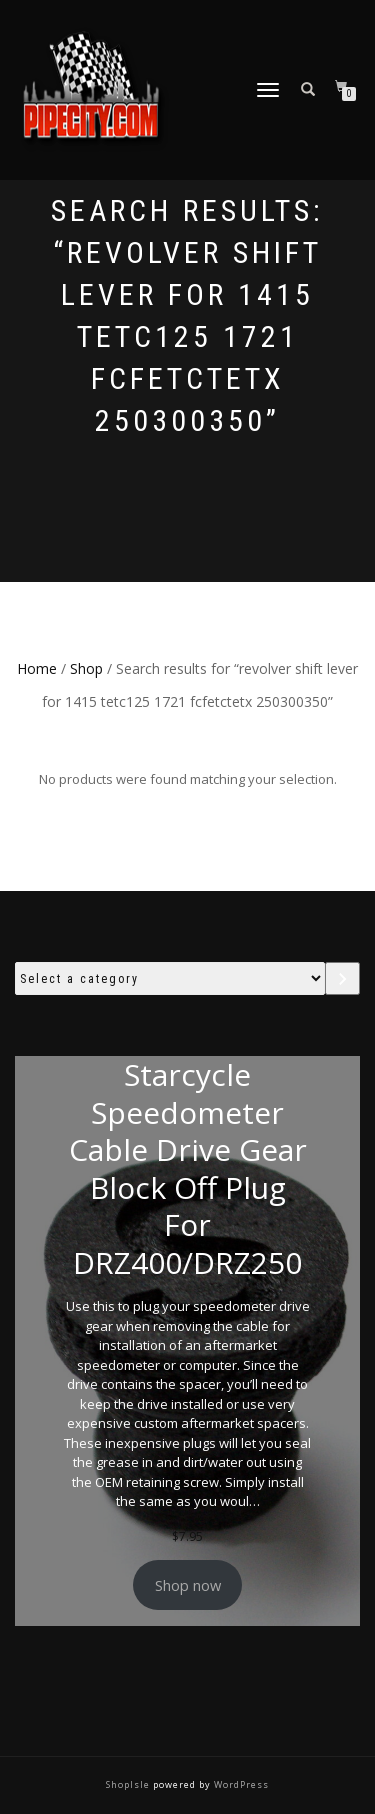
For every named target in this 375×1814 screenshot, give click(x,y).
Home (37, 668)
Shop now (188, 1585)
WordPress (240, 1784)
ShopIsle (129, 1784)
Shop (86, 668)
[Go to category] (342, 978)
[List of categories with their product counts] (170, 978)
